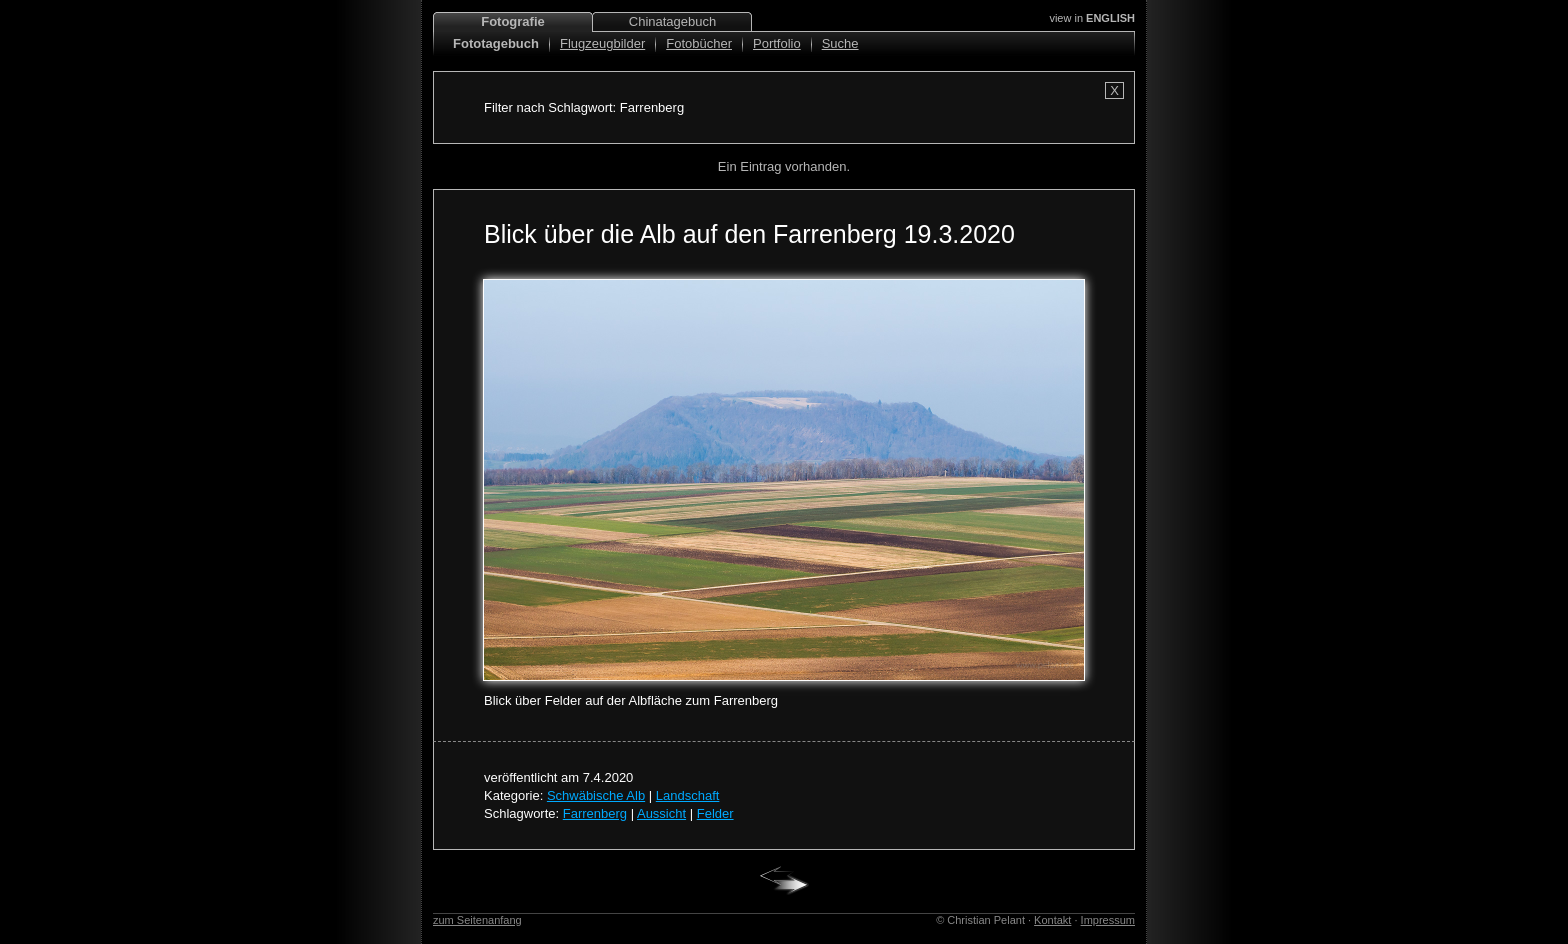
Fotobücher (699, 43)
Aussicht (661, 813)
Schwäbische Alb (596, 795)
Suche (840, 43)
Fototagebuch (496, 43)
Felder (715, 813)
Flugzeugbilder (602, 43)
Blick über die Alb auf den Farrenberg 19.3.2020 (749, 234)
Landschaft (688, 795)
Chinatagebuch (672, 21)
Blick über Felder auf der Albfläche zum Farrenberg (631, 700)
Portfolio (777, 43)
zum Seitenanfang (477, 920)
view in (1092, 18)
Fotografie (513, 21)
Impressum (1108, 920)
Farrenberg (595, 813)
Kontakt (1052, 920)
